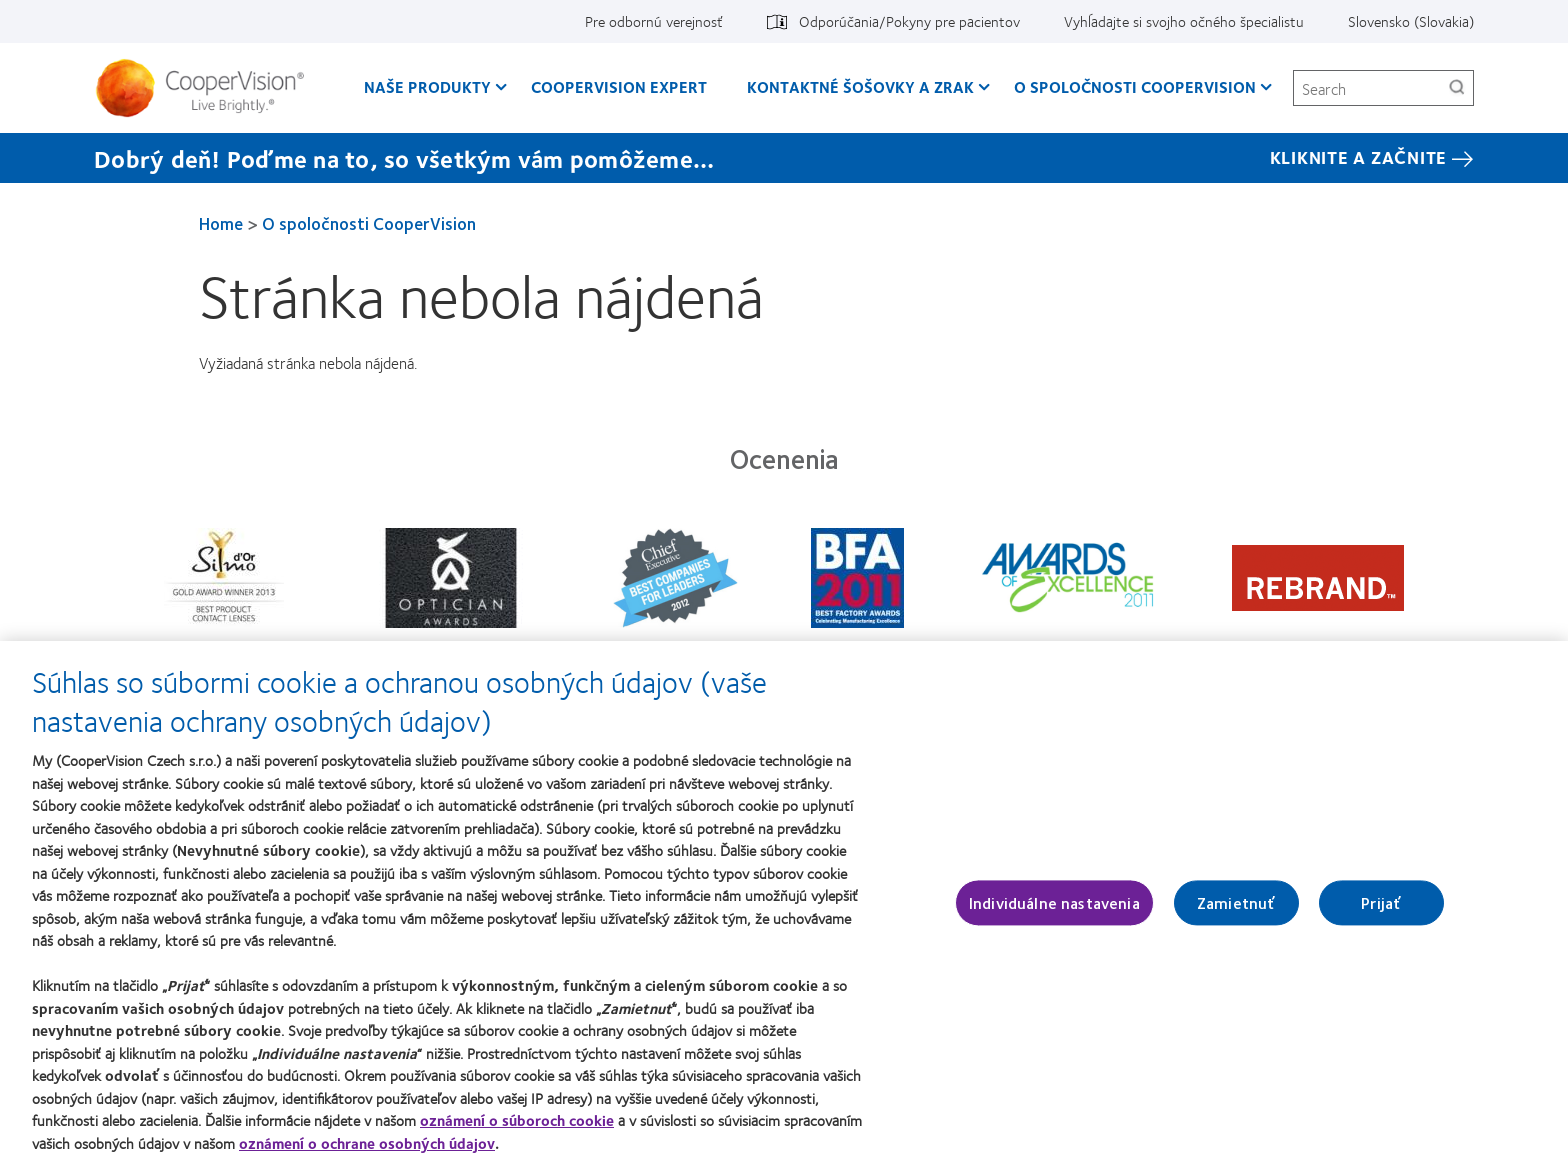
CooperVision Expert (619, 86)
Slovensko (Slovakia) (1411, 21)
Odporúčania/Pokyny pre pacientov (909, 21)
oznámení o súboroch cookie (517, 1130)
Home (221, 223)
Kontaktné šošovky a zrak (860, 86)
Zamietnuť (1236, 911)
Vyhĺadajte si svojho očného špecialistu (1184, 21)
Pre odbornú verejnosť (654, 21)
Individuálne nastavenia (1054, 911)
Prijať (1381, 911)
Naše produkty (427, 86)
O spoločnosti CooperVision (1135, 86)
